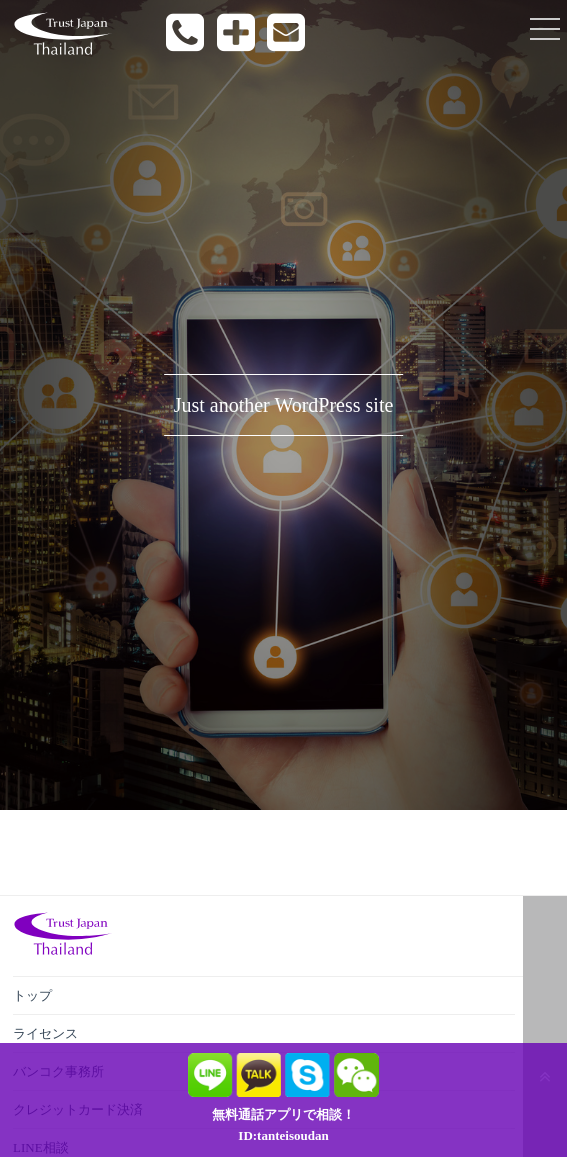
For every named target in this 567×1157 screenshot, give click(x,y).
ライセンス (45, 1033)
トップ (32, 995)
